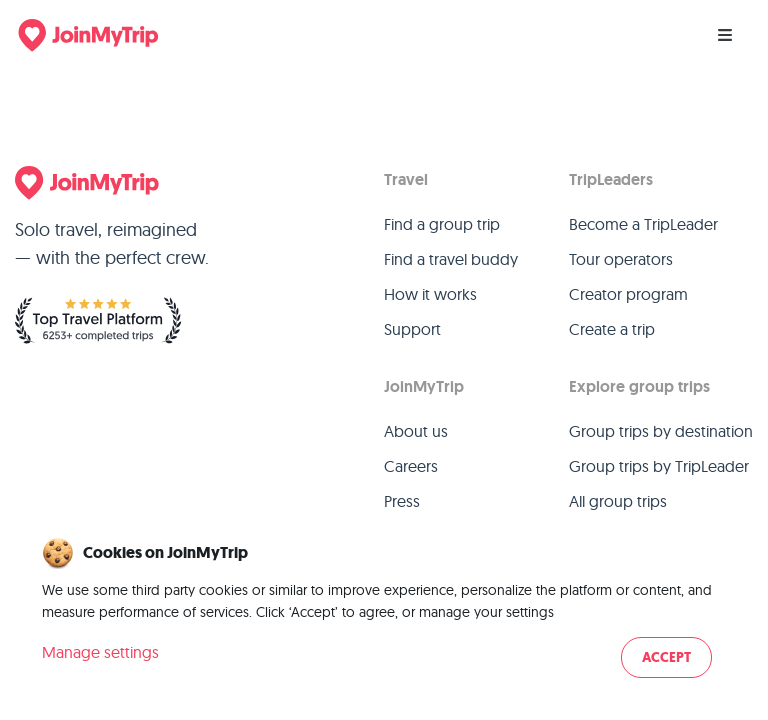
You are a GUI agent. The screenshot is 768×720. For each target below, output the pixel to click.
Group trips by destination (661, 431)
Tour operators (621, 259)
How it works (430, 294)
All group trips (618, 501)
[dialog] (384, 609)
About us (416, 431)
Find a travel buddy (451, 259)
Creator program (628, 294)
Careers (411, 466)
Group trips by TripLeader (659, 466)
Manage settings (100, 652)
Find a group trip (442, 224)
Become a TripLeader (643, 224)
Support (412, 329)
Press (402, 501)
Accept (666, 657)
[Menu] (725, 35)
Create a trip (612, 329)
